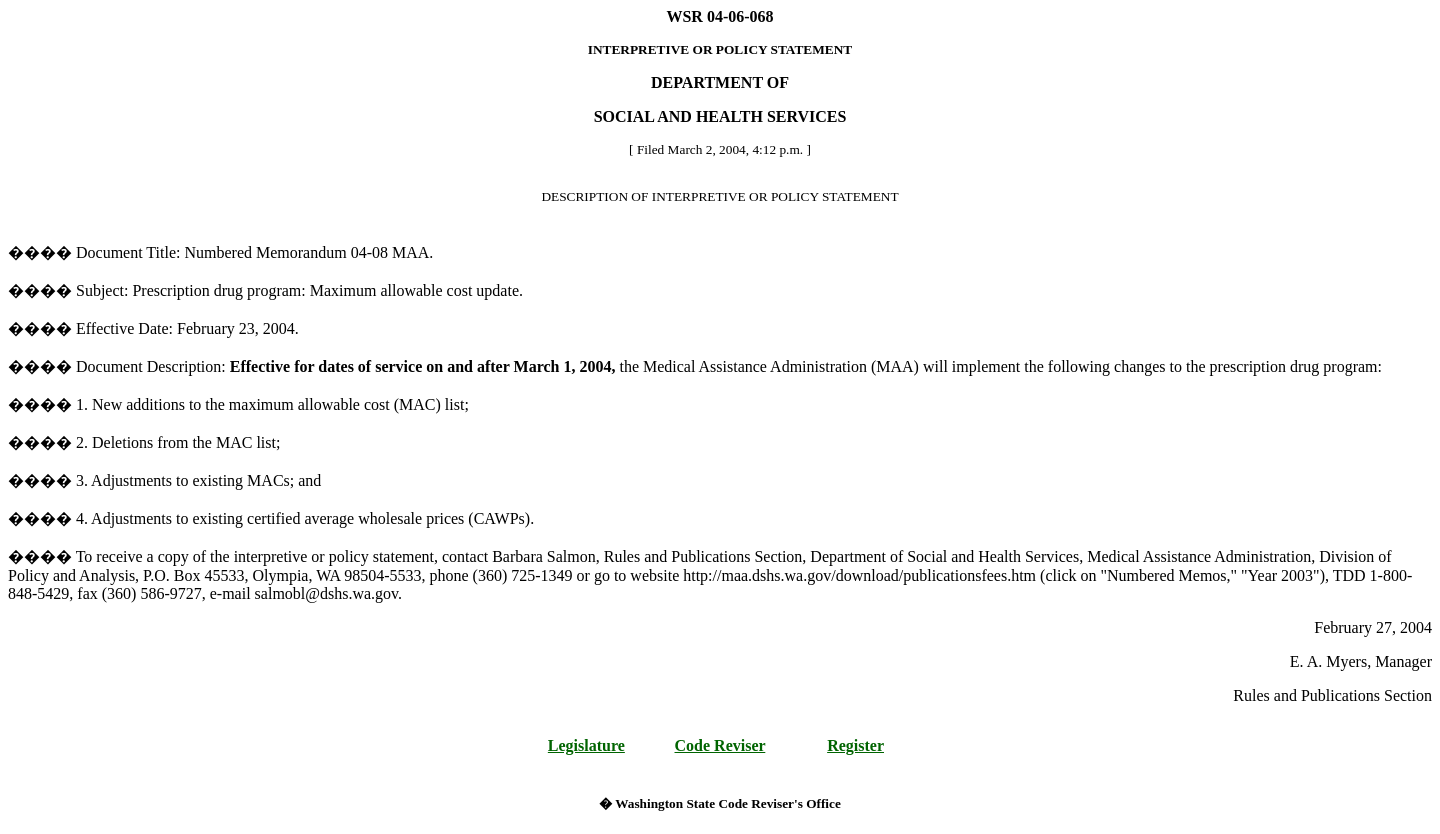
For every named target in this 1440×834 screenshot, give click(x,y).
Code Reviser (720, 745)
